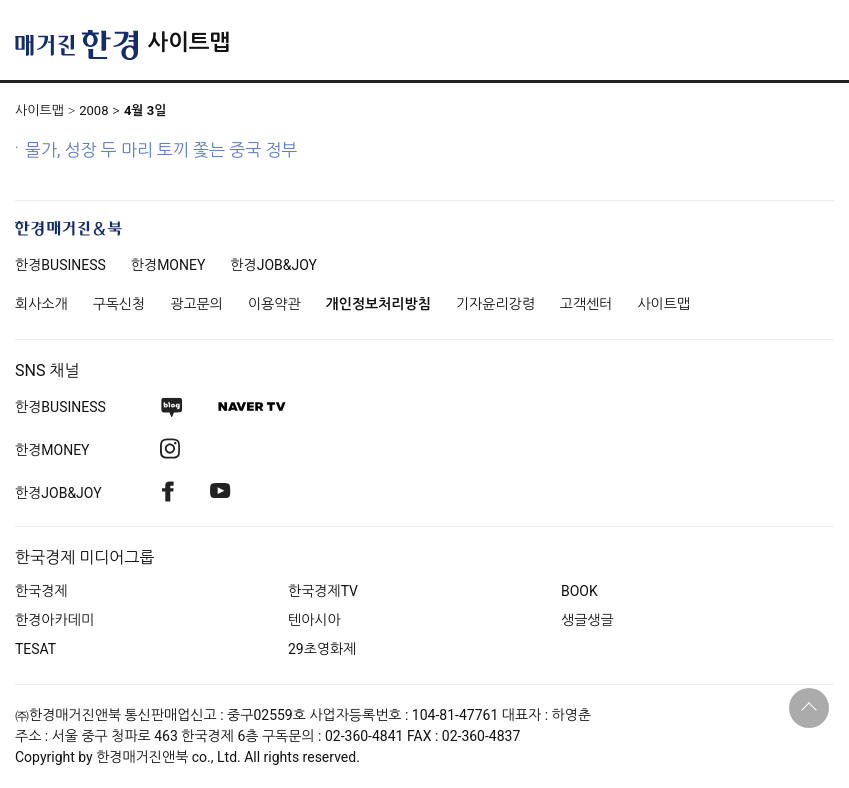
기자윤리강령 (495, 304)
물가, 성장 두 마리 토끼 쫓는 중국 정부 (161, 150)
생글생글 (587, 620)
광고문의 (196, 304)
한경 (60, 265)
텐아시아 (314, 620)
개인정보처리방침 (378, 304)
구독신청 (119, 304)
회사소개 (41, 304)
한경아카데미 (54, 620)
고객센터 (586, 304)
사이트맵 (188, 42)
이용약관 (274, 304)
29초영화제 (322, 649)
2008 (93, 110)
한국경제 (41, 591)
